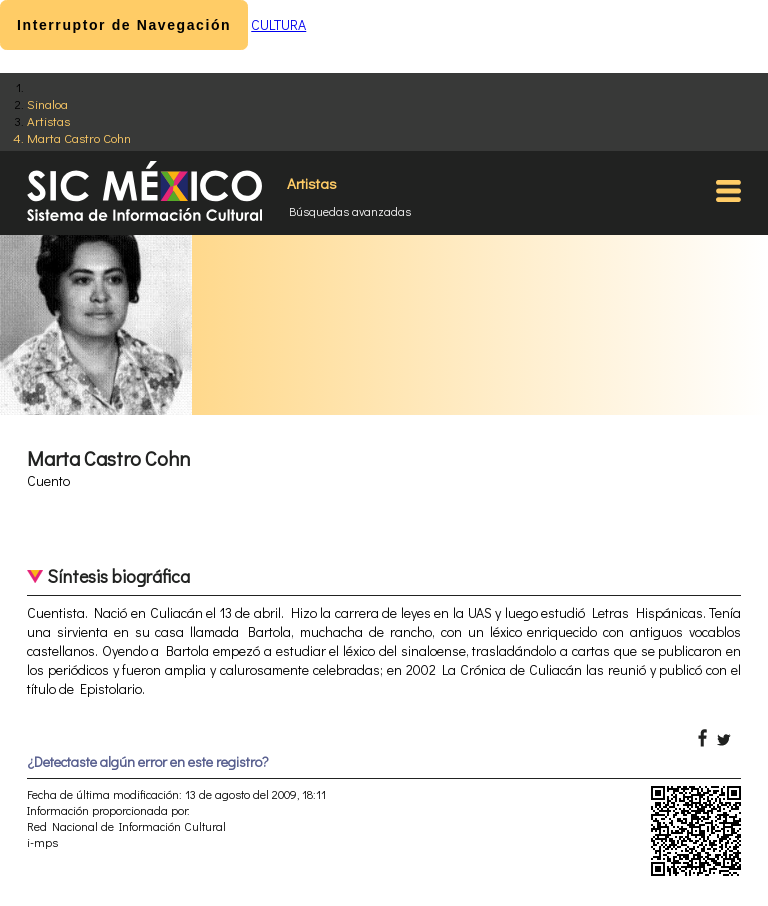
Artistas (48, 120)
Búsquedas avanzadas (350, 211)
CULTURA (278, 24)
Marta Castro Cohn (79, 137)
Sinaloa (47, 103)
